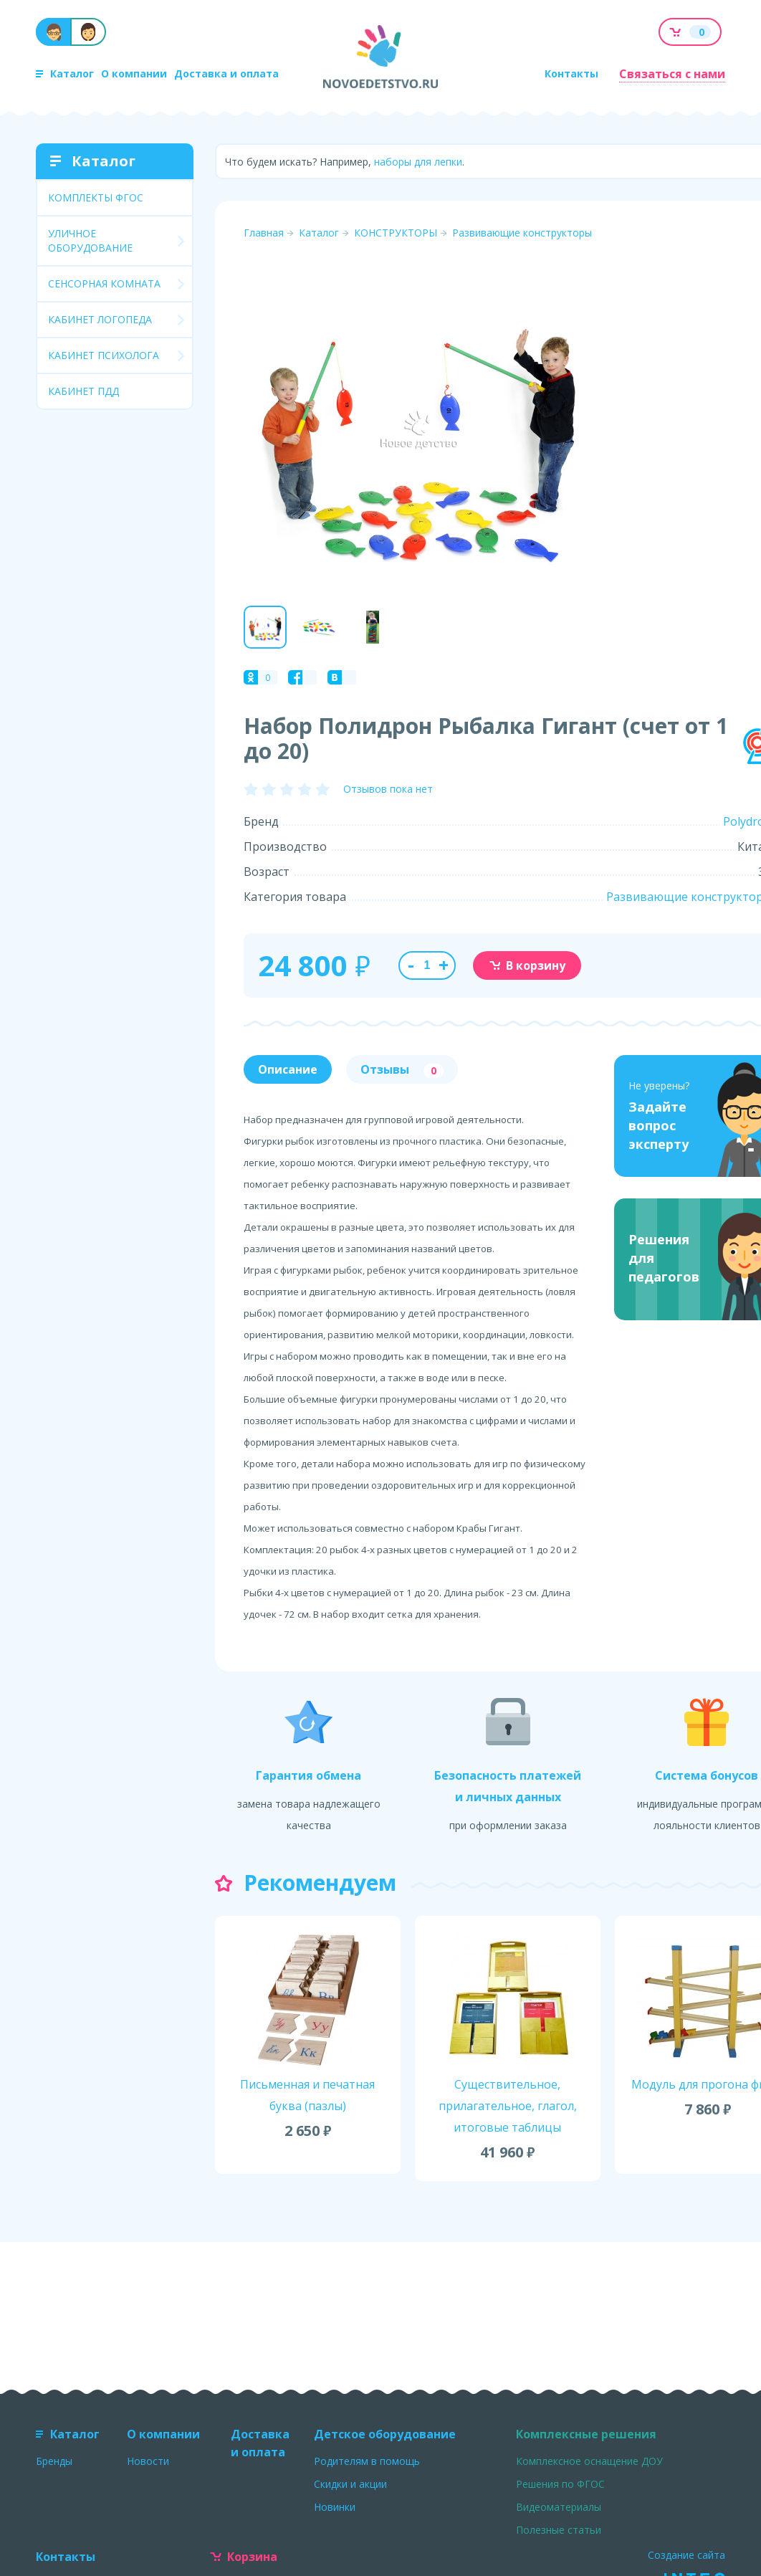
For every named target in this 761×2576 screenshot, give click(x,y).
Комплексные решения (586, 2434)
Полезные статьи (558, 2530)
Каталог (65, 73)
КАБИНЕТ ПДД (83, 391)
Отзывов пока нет (388, 789)
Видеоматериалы (558, 2507)
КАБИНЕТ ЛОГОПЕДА (100, 319)
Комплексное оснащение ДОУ (589, 2461)
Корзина (243, 2557)
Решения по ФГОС (560, 2484)
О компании (134, 73)
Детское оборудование (385, 2434)
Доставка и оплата (226, 73)
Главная (264, 232)
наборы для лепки (418, 161)
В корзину (527, 965)
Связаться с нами (672, 74)
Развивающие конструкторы (522, 232)
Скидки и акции (350, 2484)
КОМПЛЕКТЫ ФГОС (95, 197)
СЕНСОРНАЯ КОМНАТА (104, 283)
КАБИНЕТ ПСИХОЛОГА (103, 355)
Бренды (54, 2461)
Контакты (571, 73)
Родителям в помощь (367, 2461)
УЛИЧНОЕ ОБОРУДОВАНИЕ (90, 240)
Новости (148, 2461)
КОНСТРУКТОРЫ (395, 232)
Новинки (334, 2507)
